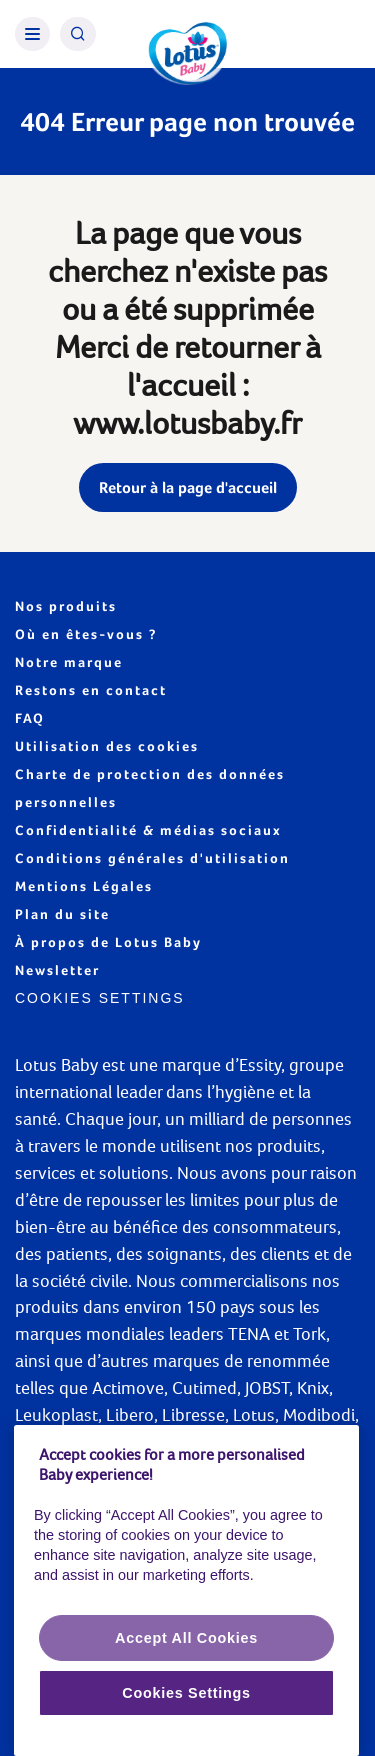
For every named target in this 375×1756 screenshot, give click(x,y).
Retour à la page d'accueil (188, 487)
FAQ (30, 718)
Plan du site (62, 914)
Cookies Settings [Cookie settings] (100, 998)
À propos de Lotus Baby (108, 942)
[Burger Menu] (32, 34)
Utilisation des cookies (107, 746)
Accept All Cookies (186, 1638)
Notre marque (69, 662)
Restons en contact (91, 690)
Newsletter (57, 970)
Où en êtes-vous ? (86, 634)
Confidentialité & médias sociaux (148, 830)
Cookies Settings (186, 1693)
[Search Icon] (78, 34)
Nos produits (66, 606)
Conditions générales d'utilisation (152, 858)
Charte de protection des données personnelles (150, 788)
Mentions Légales (84, 886)
